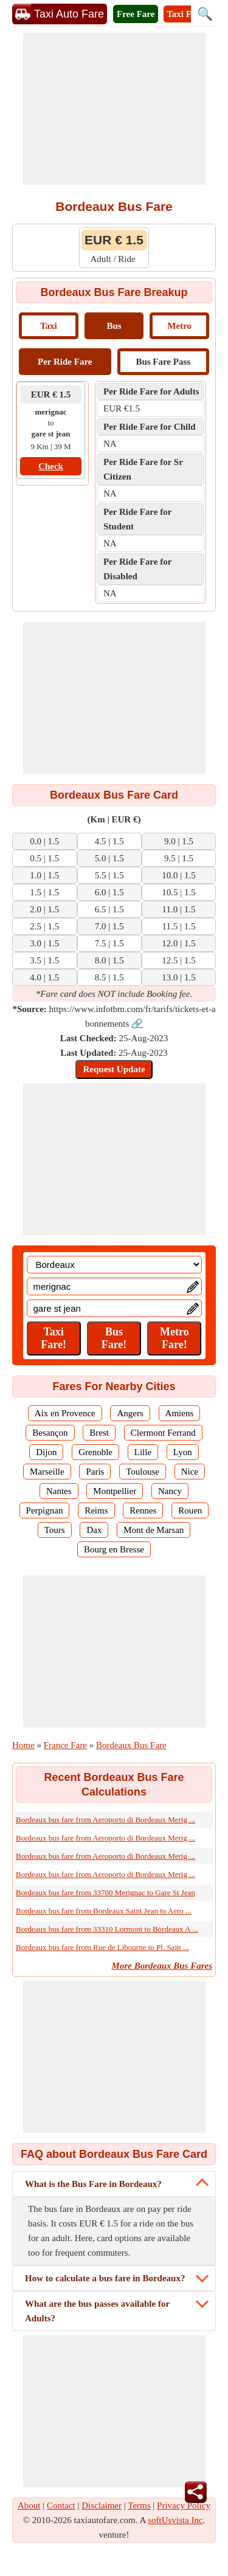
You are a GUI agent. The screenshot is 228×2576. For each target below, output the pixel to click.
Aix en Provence (65, 1413)
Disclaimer (101, 2505)
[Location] (114, 1264)
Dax (94, 1530)
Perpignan (44, 1510)
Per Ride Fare (65, 362)
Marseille (47, 1471)
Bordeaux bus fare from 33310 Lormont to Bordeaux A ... (107, 1929)
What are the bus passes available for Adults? (97, 2311)
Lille (142, 1452)
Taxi (48, 326)
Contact (61, 2505)
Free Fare (135, 14)
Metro (179, 326)
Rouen (190, 1510)
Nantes (59, 1491)
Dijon (46, 1452)
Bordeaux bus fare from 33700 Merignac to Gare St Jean (105, 1892)
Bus (113, 326)
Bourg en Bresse (114, 1549)
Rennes (143, 1510)
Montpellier (114, 1491)
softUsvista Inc (175, 2520)
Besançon (49, 1433)
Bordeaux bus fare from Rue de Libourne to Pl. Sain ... (102, 1947)
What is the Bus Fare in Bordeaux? (93, 2184)
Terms (139, 2505)
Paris (95, 1471)
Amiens (179, 1413)
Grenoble (95, 1452)
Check (50, 466)
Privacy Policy (183, 2505)
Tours (54, 1530)
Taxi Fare (185, 14)
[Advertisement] (114, 109)
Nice (189, 1471)
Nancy (170, 1491)
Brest (99, 1433)
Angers (130, 1413)
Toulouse (142, 1471)
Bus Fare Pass (163, 362)
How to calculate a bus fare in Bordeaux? (105, 2278)
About (29, 2505)
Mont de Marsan (153, 1530)
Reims (96, 1510)
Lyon (182, 1452)
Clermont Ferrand (163, 1433)
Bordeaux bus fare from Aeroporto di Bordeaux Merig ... (105, 1819)
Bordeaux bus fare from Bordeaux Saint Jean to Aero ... (104, 1910)
